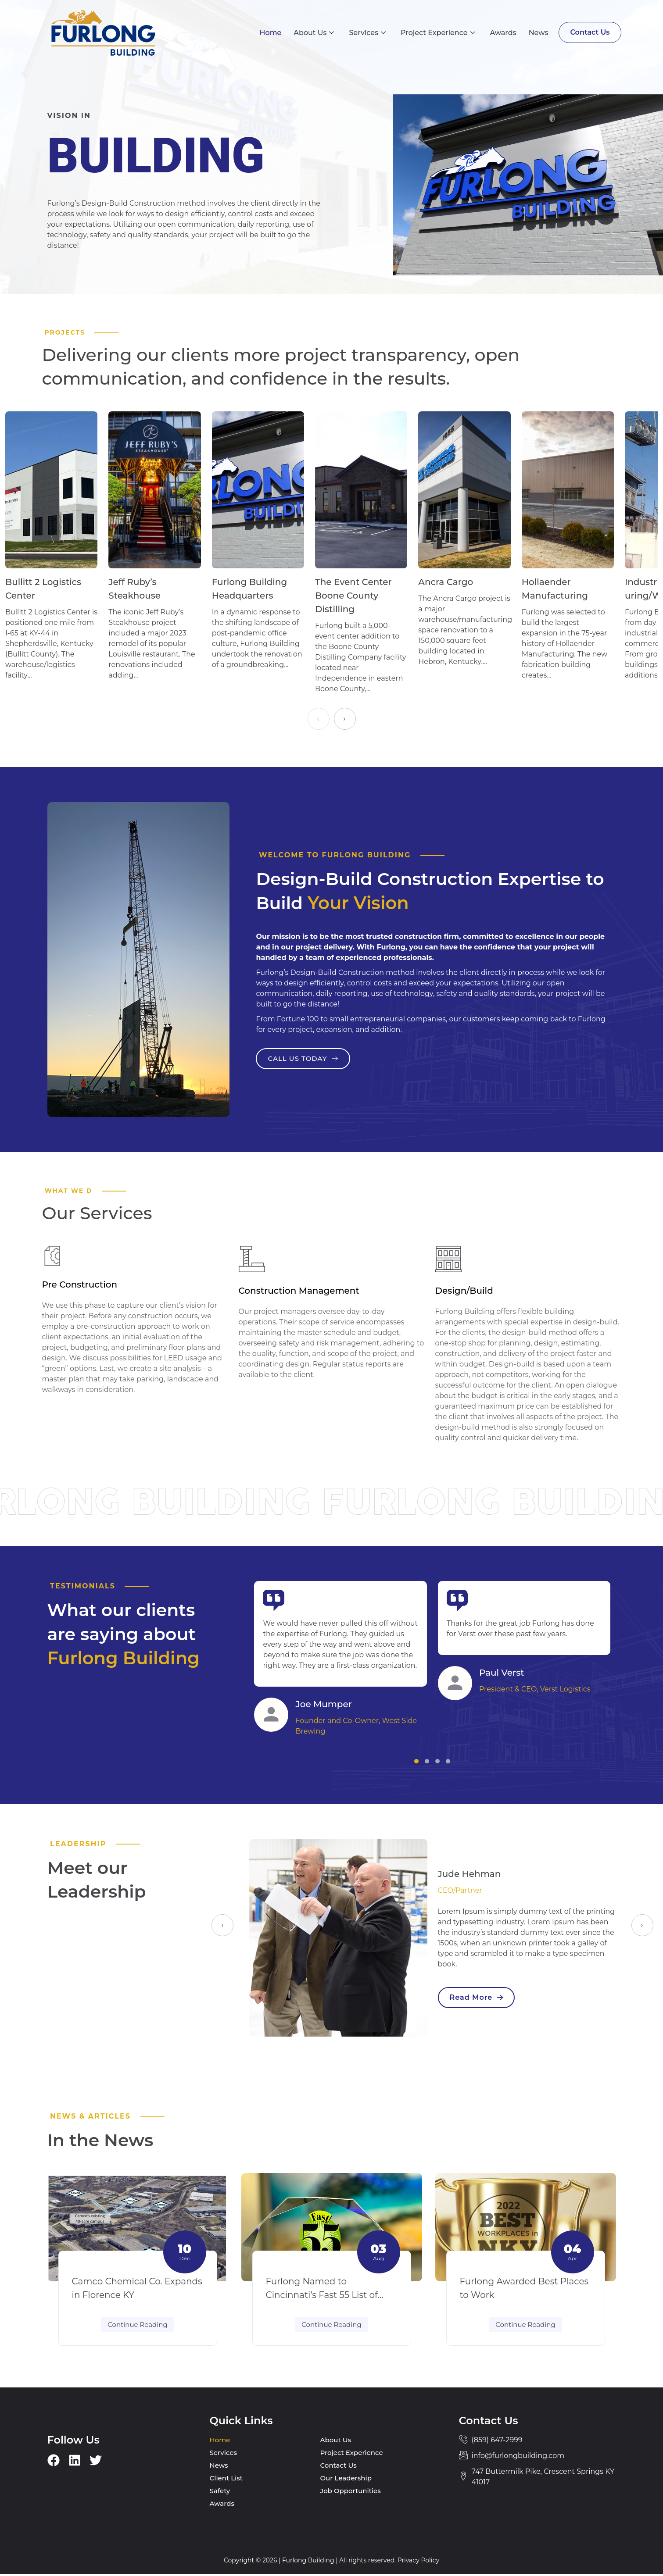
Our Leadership (346, 2480)
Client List (226, 2480)
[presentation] (319, 720)
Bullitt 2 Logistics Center (43, 590)
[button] (416, 1762)
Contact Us (589, 32)
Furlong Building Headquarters (249, 590)
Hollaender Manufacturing (555, 590)
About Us (313, 33)
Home (269, 33)
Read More (476, 1998)
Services (366, 33)
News (537, 33)
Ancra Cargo (445, 583)
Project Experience (437, 33)
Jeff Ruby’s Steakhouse (134, 590)
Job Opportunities (350, 2492)
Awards (502, 33)
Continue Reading (137, 2326)
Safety (220, 2492)
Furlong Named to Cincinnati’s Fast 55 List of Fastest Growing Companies (327, 2297)
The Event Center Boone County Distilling (353, 596)
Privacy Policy (418, 2562)
